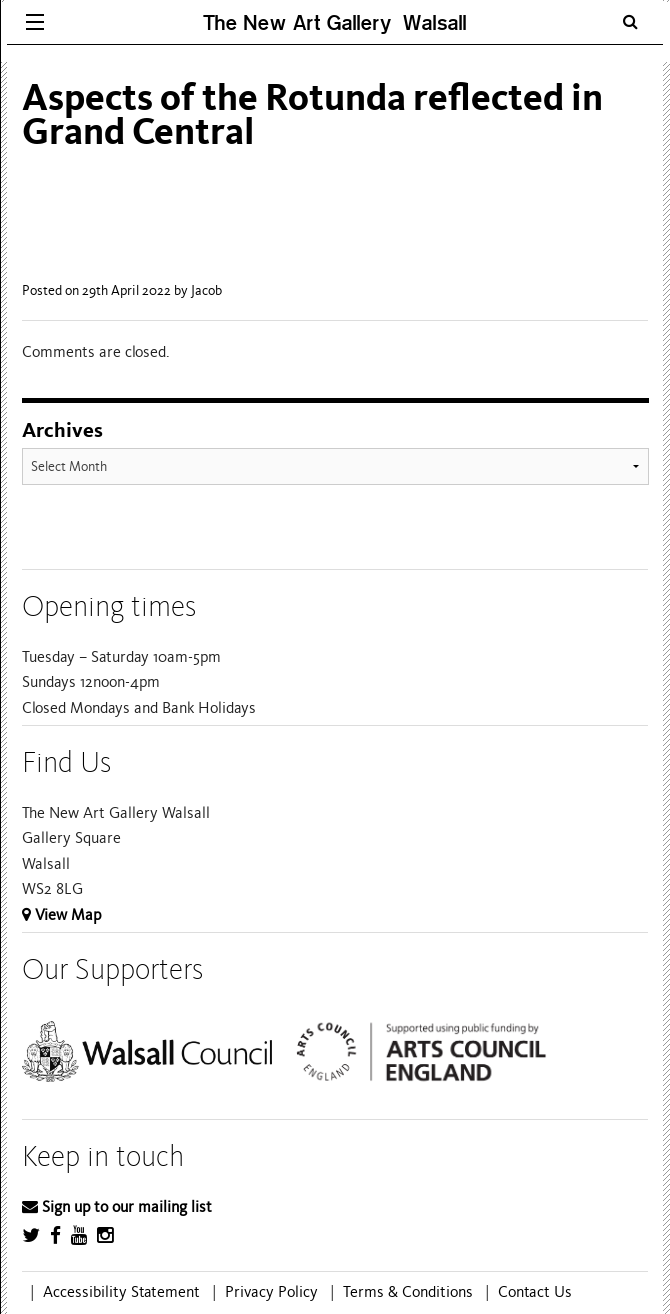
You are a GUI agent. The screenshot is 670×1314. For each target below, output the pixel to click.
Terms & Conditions (408, 1292)
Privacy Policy (271, 1292)
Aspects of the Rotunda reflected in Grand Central (312, 114)
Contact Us (535, 1292)
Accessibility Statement (121, 1292)
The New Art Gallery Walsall (335, 22)
